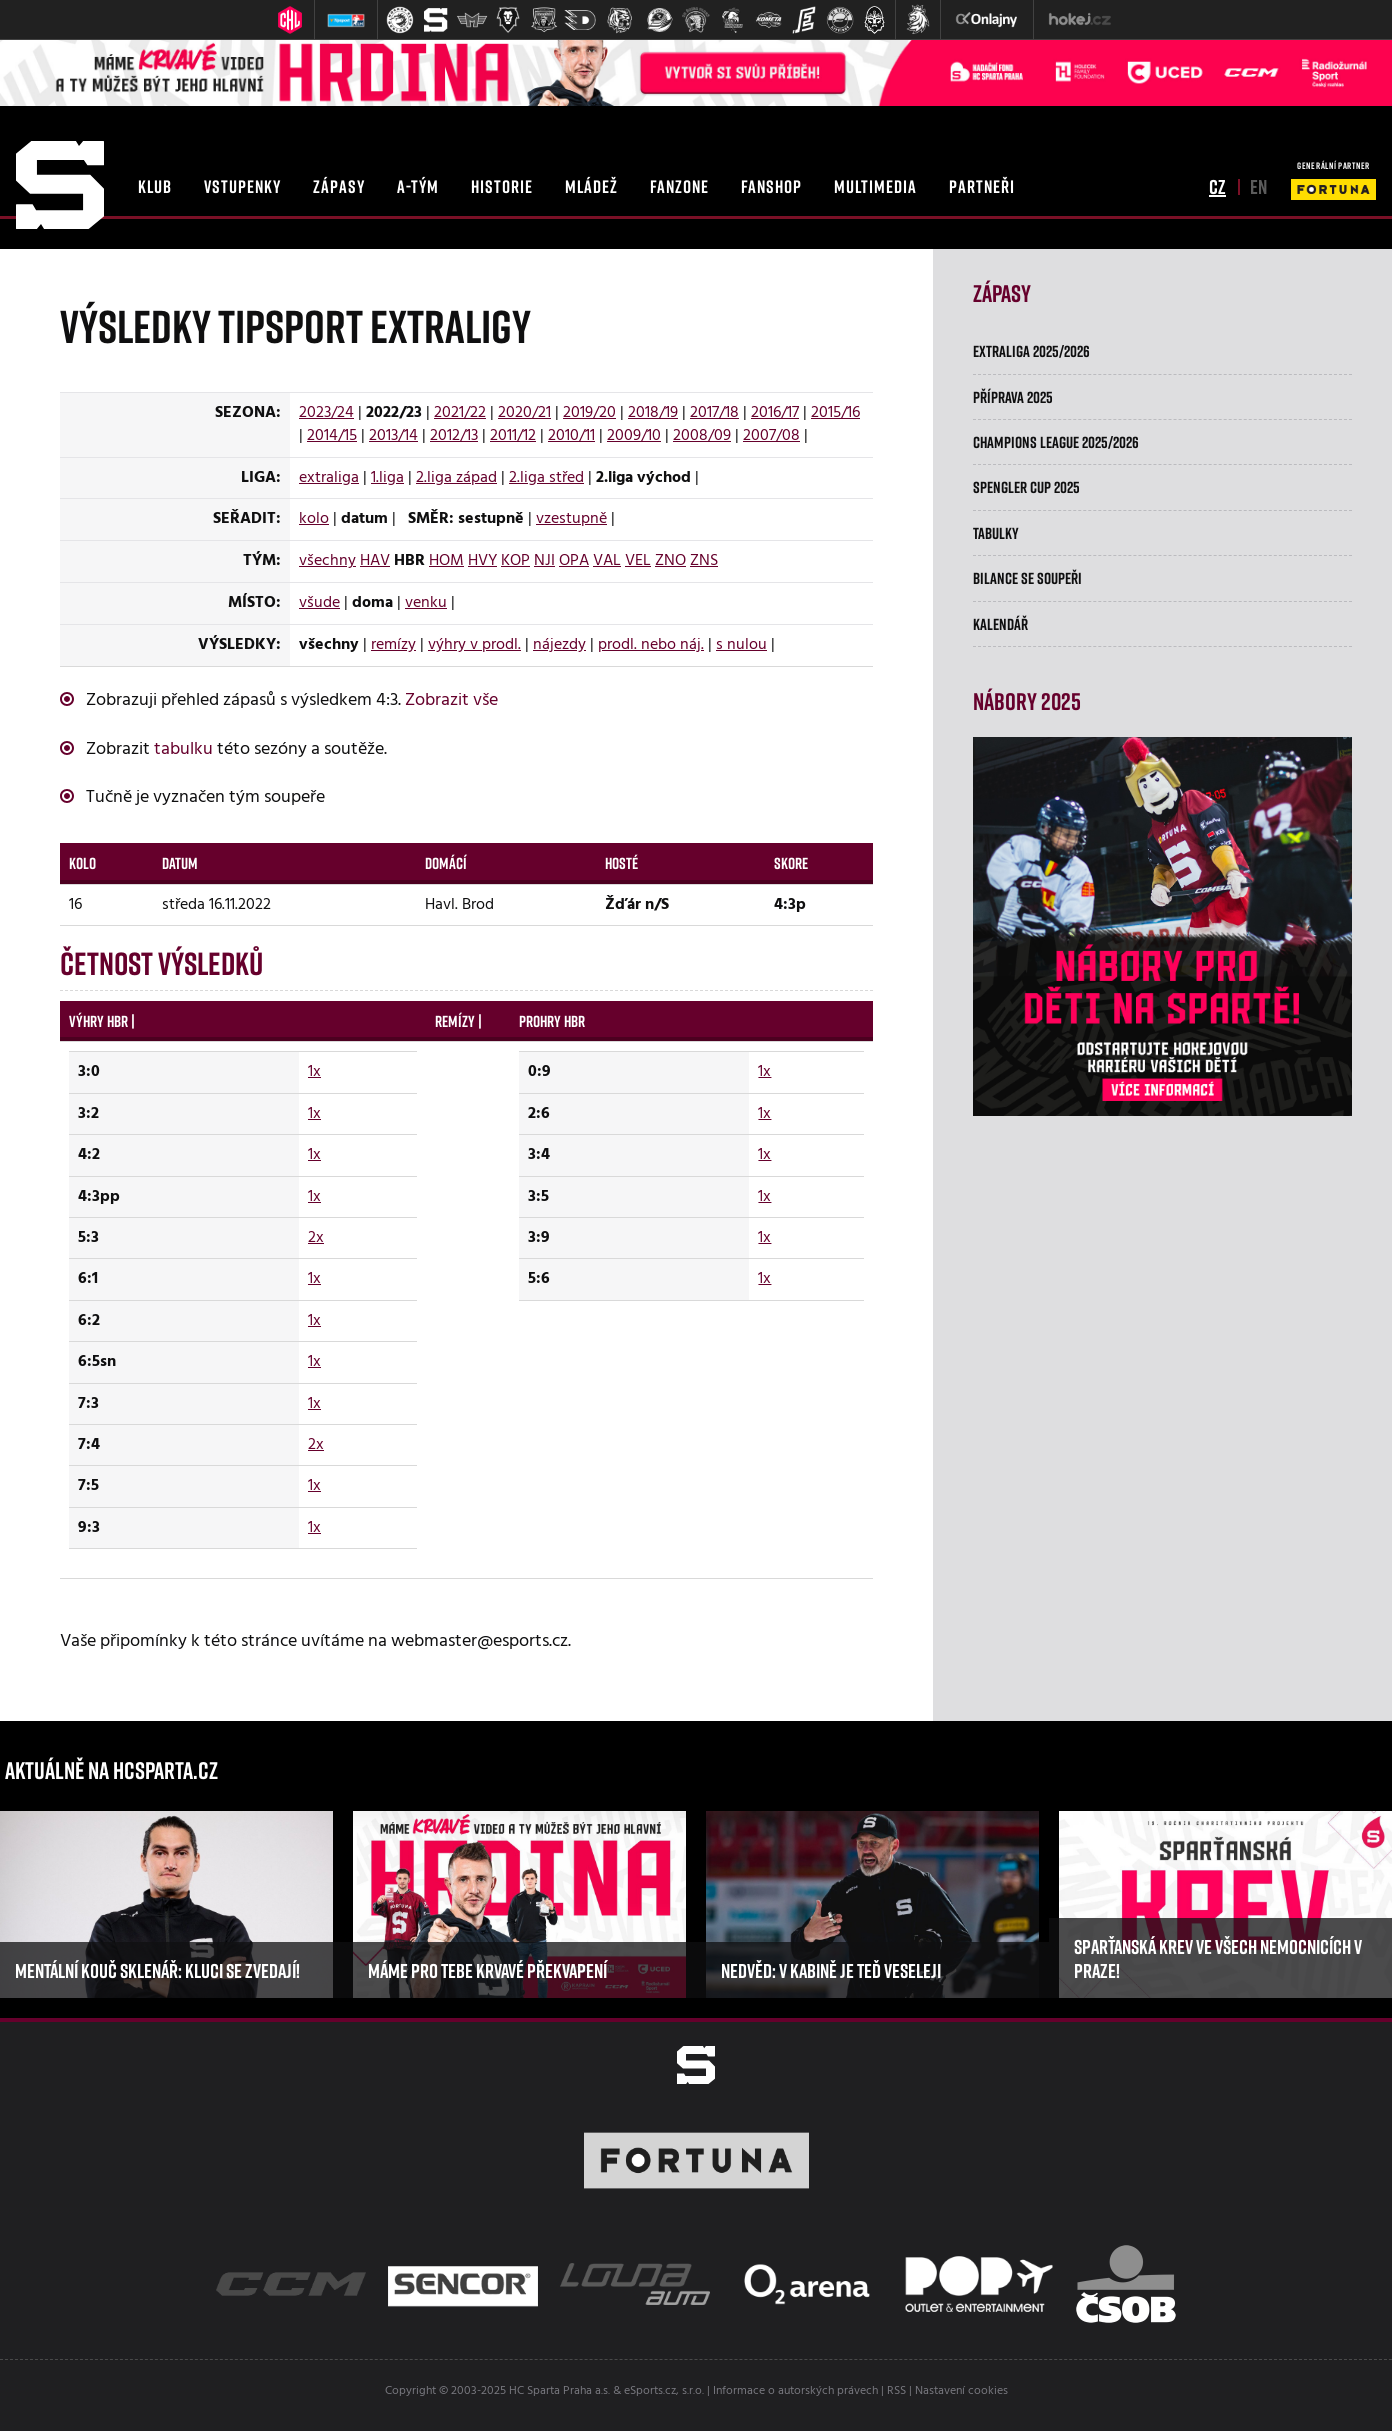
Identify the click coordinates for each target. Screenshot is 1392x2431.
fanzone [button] (679, 186)
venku (426, 603)
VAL (607, 561)
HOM (446, 561)
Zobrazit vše (451, 700)
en (1258, 186)
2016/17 (775, 413)
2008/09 (702, 436)
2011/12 (513, 436)
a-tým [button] (418, 186)
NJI (544, 561)
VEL (638, 561)
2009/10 (634, 436)
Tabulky (996, 533)
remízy (393, 645)
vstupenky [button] (242, 186)
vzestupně (571, 519)
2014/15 (332, 436)
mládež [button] (591, 186)
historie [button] (502, 186)
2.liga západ (456, 478)
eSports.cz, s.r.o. (664, 2391)
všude (319, 603)
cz (1217, 186)
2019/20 (589, 413)
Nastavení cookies (961, 2391)
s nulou (741, 645)
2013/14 (393, 436)
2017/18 (714, 413)
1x (314, 1072)
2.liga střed (546, 478)
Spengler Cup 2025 (1026, 487)
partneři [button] (982, 186)
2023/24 (326, 413)
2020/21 (524, 413)
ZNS (704, 561)
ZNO (670, 561)
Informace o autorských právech (795, 2391)
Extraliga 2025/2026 (1031, 351)
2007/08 (771, 436)
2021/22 (460, 413)
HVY (482, 561)
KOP (515, 561)
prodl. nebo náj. (651, 645)
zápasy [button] (339, 186)
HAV (375, 561)
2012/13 (454, 436)
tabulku (183, 749)
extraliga (329, 478)
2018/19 (653, 413)
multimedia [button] (875, 186)
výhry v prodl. (474, 645)
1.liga (387, 478)
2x (316, 1238)
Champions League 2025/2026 (1056, 442)
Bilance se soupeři (1027, 578)
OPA (574, 561)
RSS (896, 2391)
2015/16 (835, 413)
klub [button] (155, 186)
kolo (314, 519)
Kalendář (1000, 624)
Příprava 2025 (1013, 397)
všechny (327, 561)
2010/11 (571, 436)
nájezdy (559, 645)
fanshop (771, 186)
